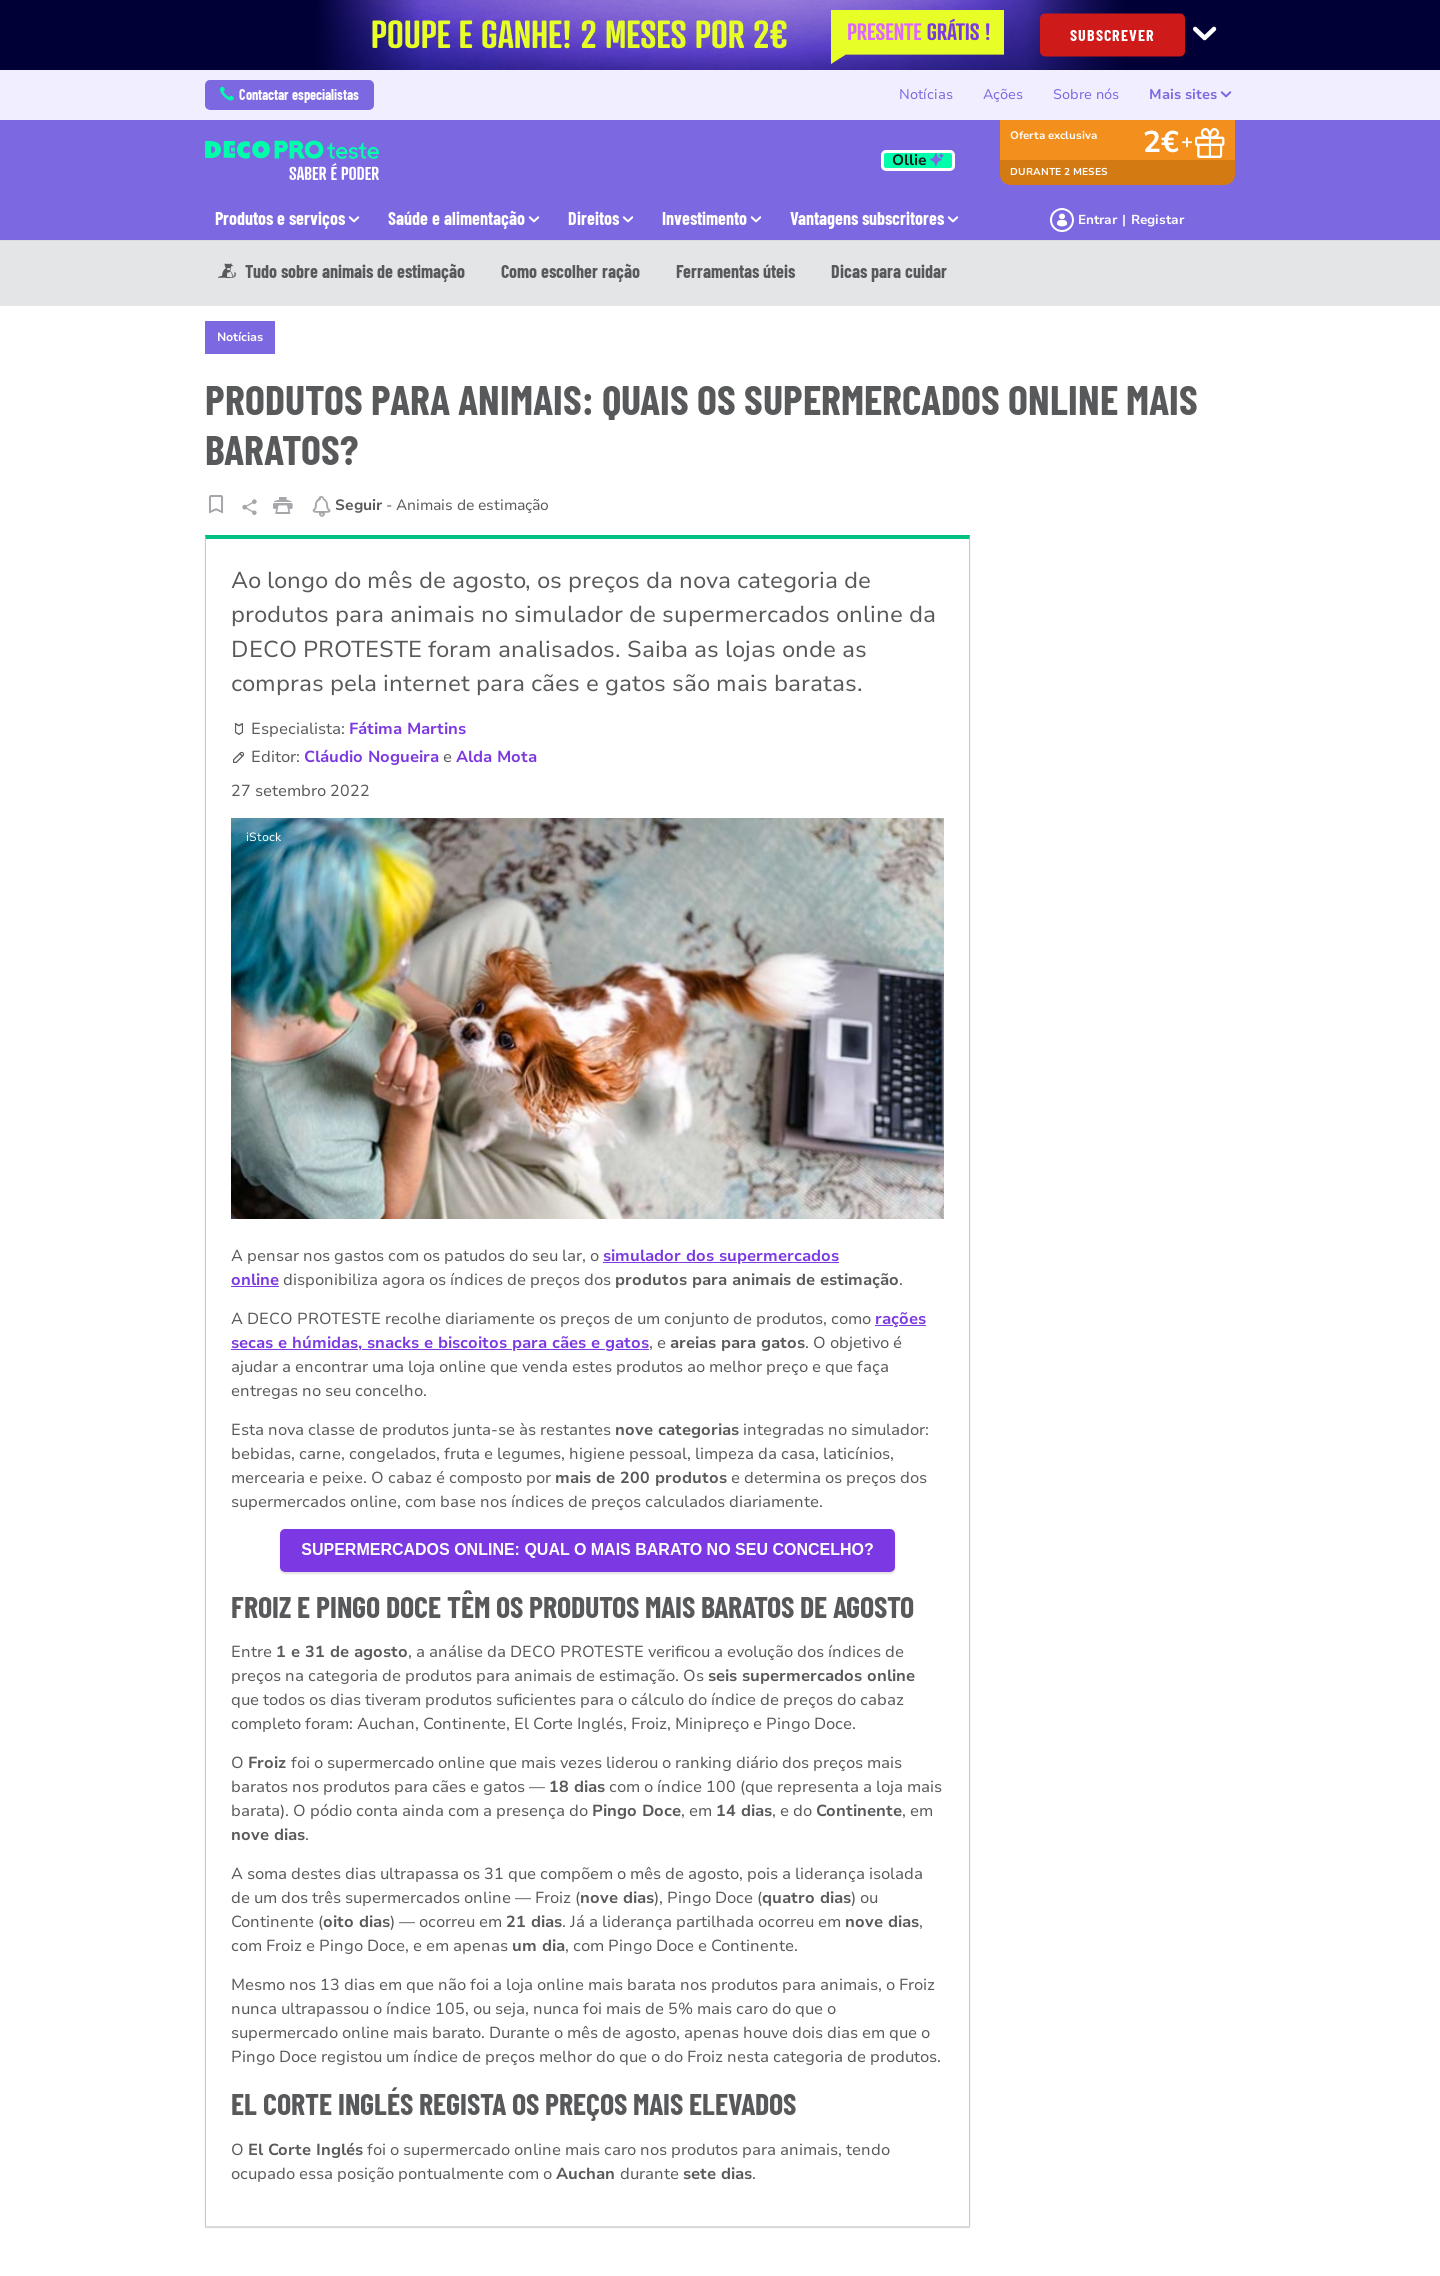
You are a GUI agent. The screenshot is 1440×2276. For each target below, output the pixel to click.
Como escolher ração (570, 271)
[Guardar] (215, 504)
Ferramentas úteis (735, 271)
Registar (1157, 220)
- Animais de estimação (430, 505)
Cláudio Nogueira (371, 757)
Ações (1003, 94)
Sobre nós (1086, 94)
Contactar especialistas (289, 95)
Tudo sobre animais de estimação (341, 271)
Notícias (926, 94)
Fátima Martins (407, 729)
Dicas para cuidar (889, 271)
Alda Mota (496, 757)
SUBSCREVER (1112, 33)
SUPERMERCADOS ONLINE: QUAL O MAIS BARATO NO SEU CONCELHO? (587, 1549)
